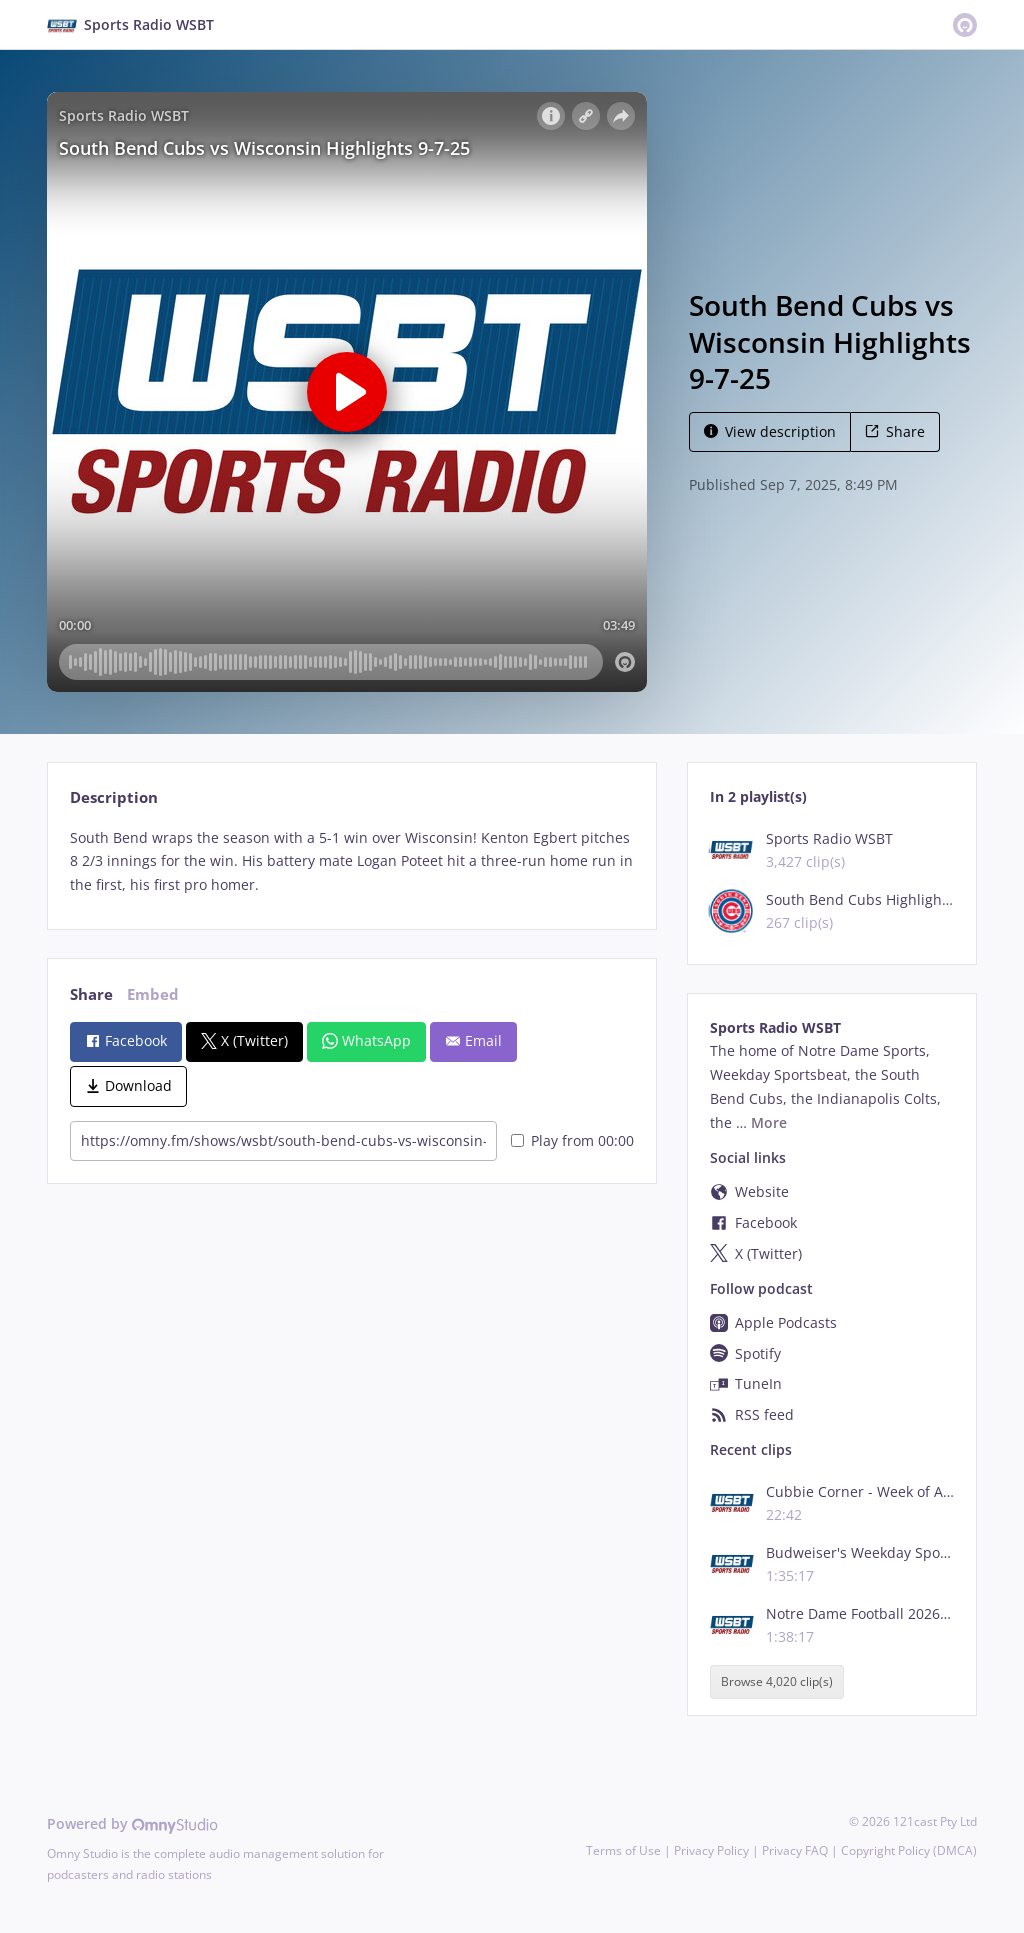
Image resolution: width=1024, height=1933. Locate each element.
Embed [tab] (153, 994)
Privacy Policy (711, 1850)
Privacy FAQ (795, 1850)
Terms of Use (623, 1850)
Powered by (132, 1823)
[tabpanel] (351, 861)
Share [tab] (91, 994)
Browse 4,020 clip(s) (777, 1681)
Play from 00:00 (572, 1140)
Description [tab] (114, 797)
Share (895, 431)
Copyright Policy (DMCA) (909, 1850)
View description (770, 431)
